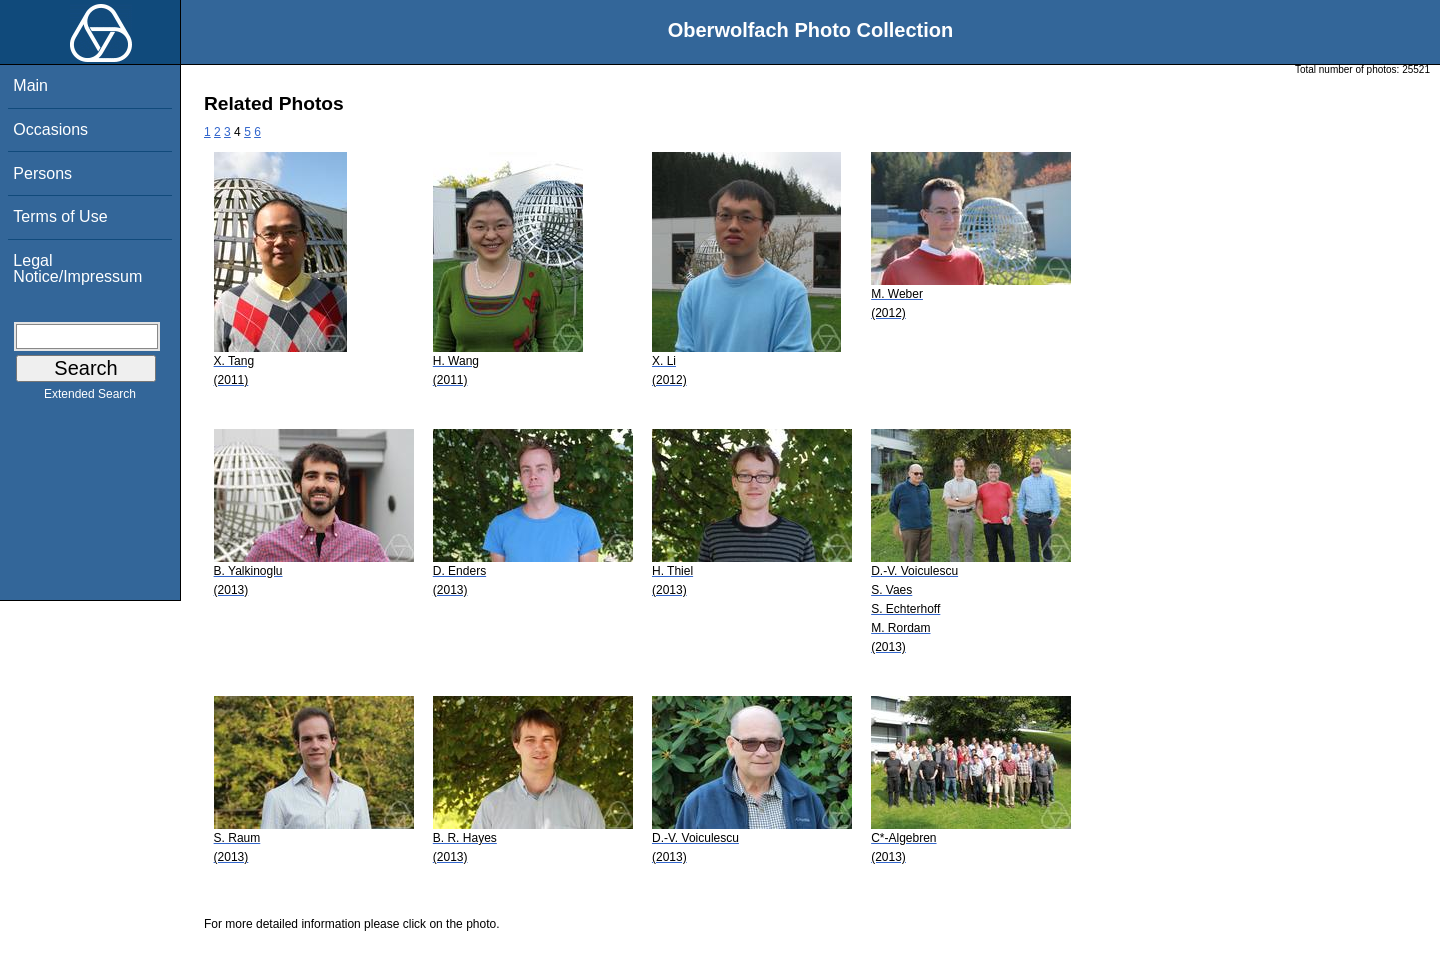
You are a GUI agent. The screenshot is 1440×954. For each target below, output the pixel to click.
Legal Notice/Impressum (77, 268)
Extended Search (90, 398)
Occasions (50, 129)
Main (30, 85)
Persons (42, 173)
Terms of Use (60, 216)
